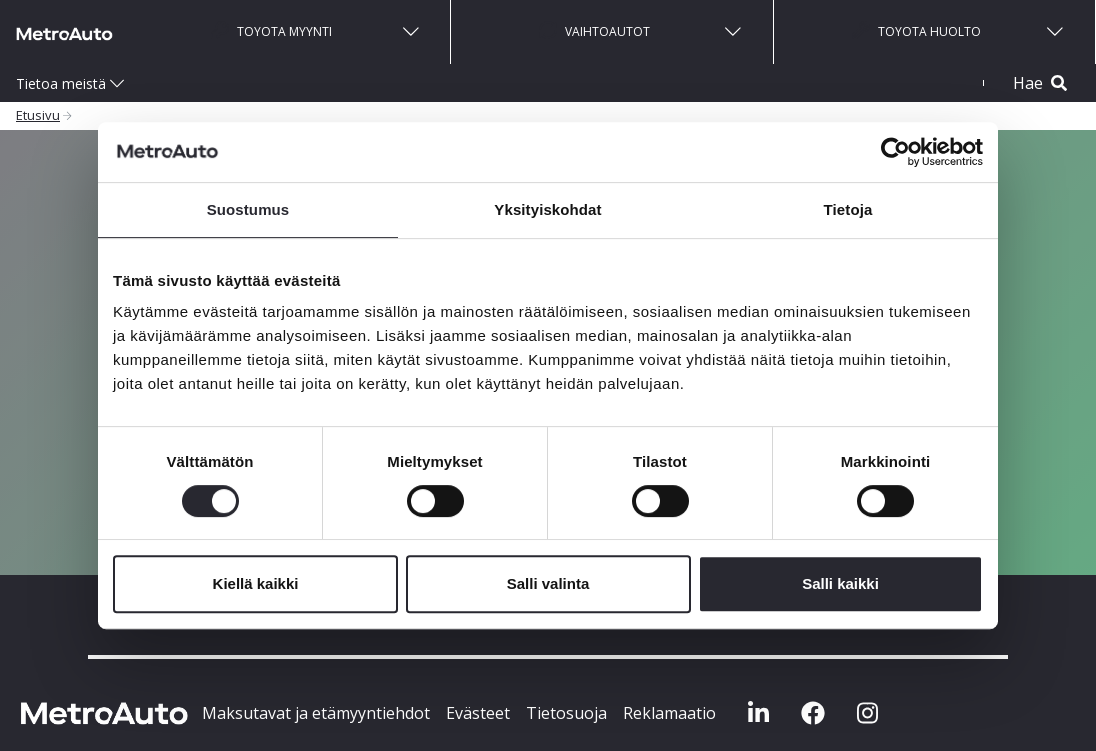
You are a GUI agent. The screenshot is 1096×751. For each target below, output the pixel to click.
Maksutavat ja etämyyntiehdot (316, 713)
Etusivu (38, 115)
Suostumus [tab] (248, 209)
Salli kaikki (840, 583)
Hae (1040, 83)
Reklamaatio (669, 713)
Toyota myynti (271, 30)
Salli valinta (548, 583)
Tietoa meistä (61, 83)
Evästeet (478, 713)
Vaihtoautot (594, 30)
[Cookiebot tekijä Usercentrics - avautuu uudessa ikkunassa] (895, 152)
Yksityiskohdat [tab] (547, 209)
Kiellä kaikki (256, 583)
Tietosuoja (566, 713)
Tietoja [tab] (848, 209)
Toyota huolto (916, 30)
